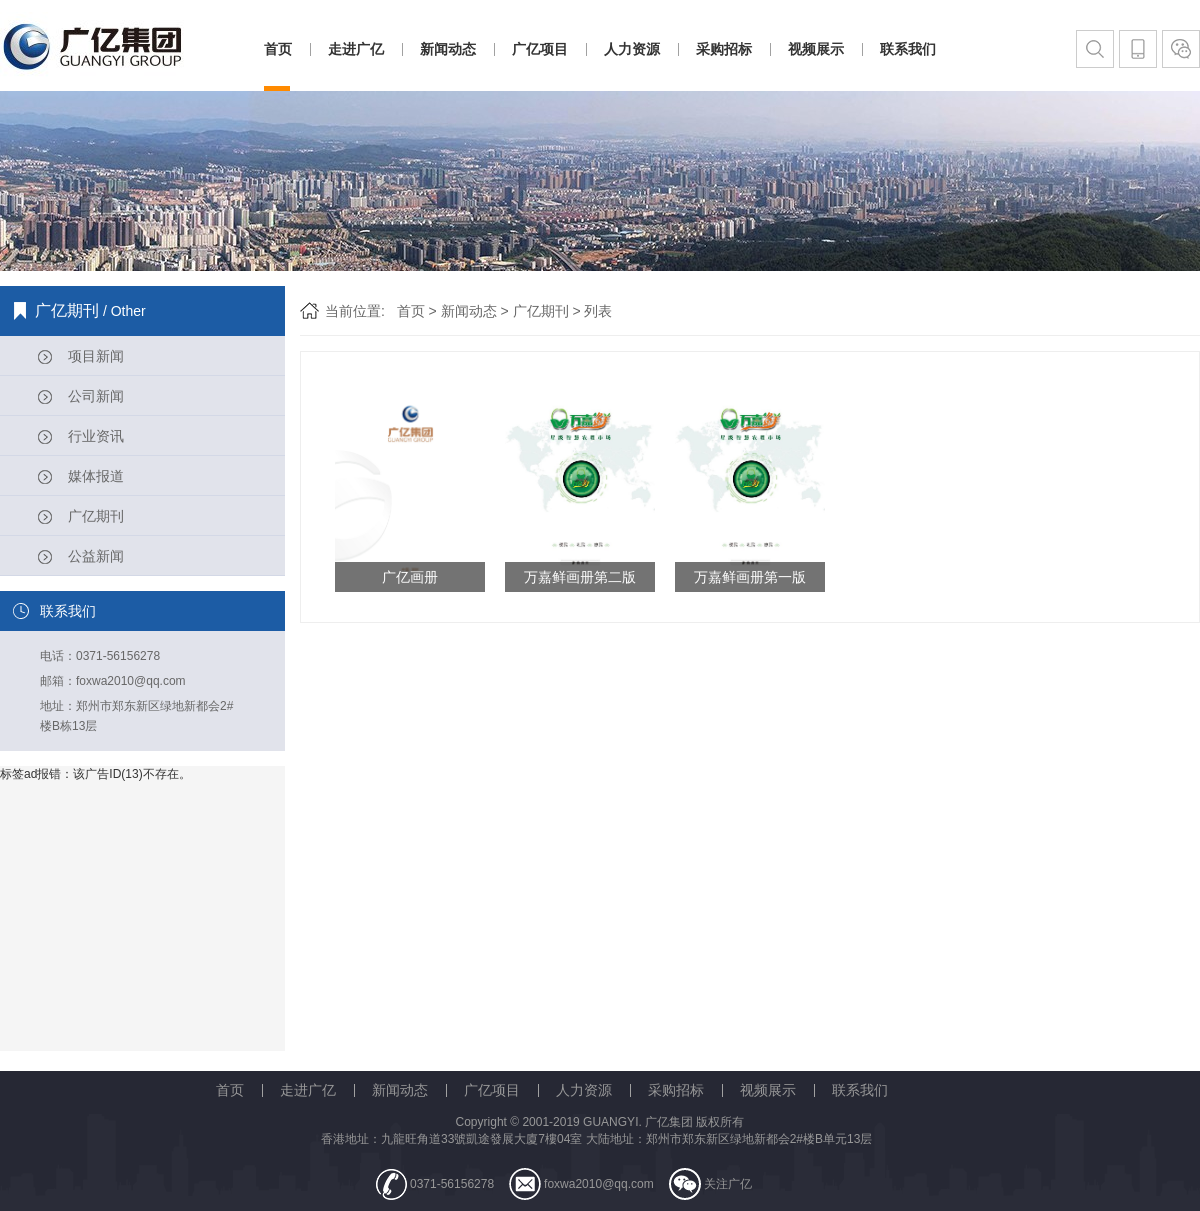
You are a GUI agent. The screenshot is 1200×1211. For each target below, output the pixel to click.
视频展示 (816, 49)
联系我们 (908, 49)
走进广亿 (356, 49)
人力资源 (632, 49)
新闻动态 (448, 49)
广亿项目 (540, 49)
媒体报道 (96, 476)
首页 (278, 49)
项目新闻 (96, 356)
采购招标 (724, 49)
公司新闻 (96, 396)
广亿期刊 (96, 516)
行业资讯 (96, 436)
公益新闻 (96, 556)
